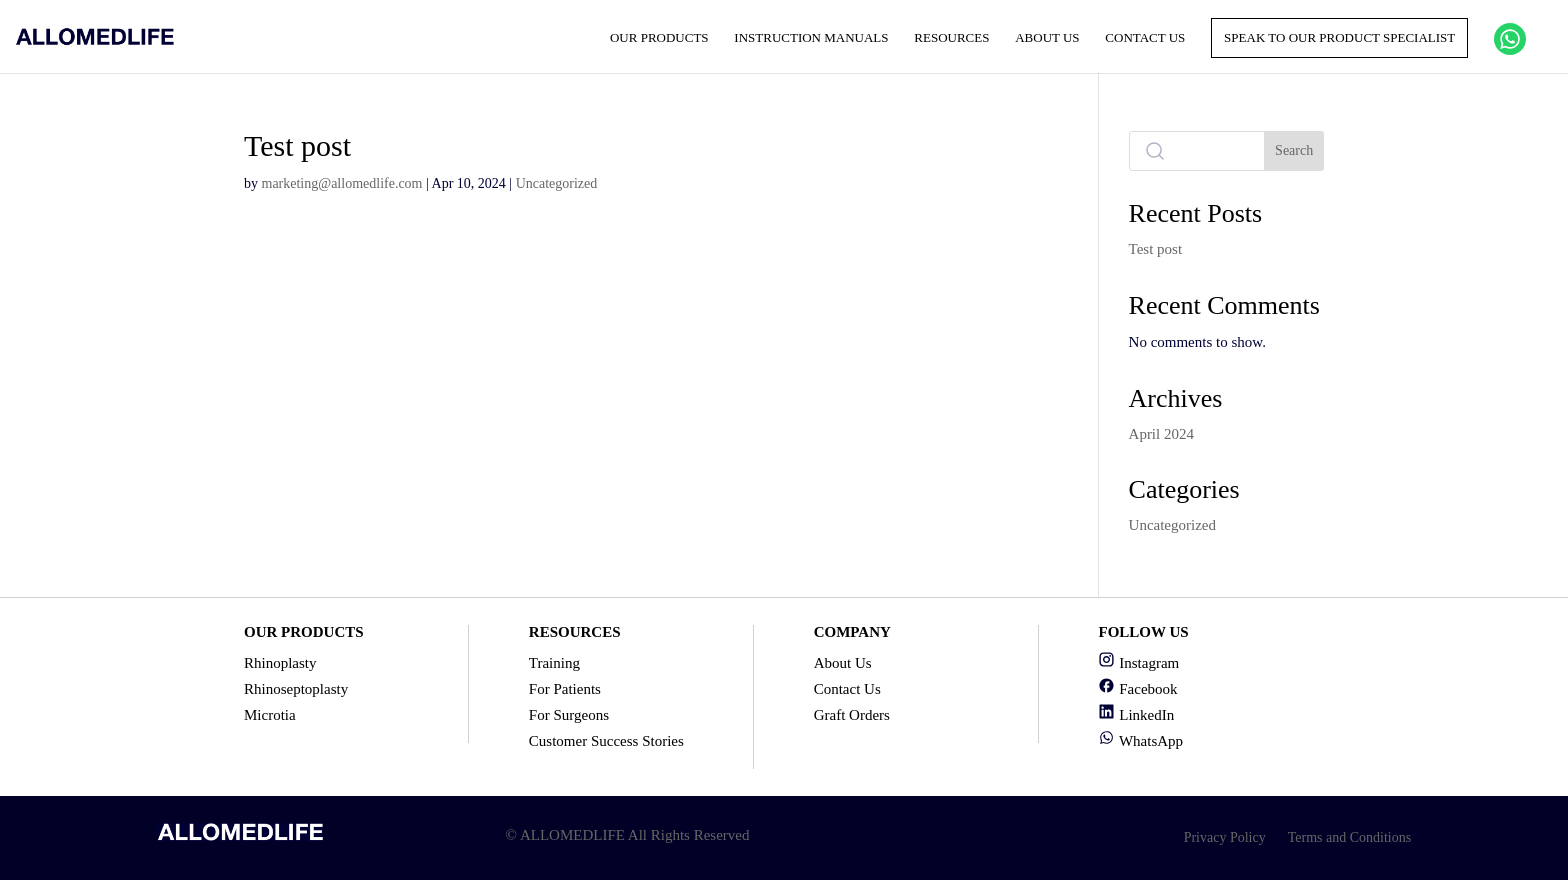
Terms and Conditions (1349, 837)
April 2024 (1161, 434)
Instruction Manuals (811, 38)
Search (1294, 150)
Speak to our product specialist (1339, 37)
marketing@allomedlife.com (342, 183)
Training (554, 663)
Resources (951, 38)
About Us (1047, 38)
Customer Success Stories (606, 741)
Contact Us (1145, 38)
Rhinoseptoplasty (296, 689)
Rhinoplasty (280, 663)
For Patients (565, 689)
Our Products (659, 38)
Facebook (1137, 689)
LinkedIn (1136, 715)
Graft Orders (852, 715)
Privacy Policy (1225, 837)
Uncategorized (557, 183)
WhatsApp (1140, 741)
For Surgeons (569, 715)
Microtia (270, 715)
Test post (1156, 249)
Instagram (1138, 663)
